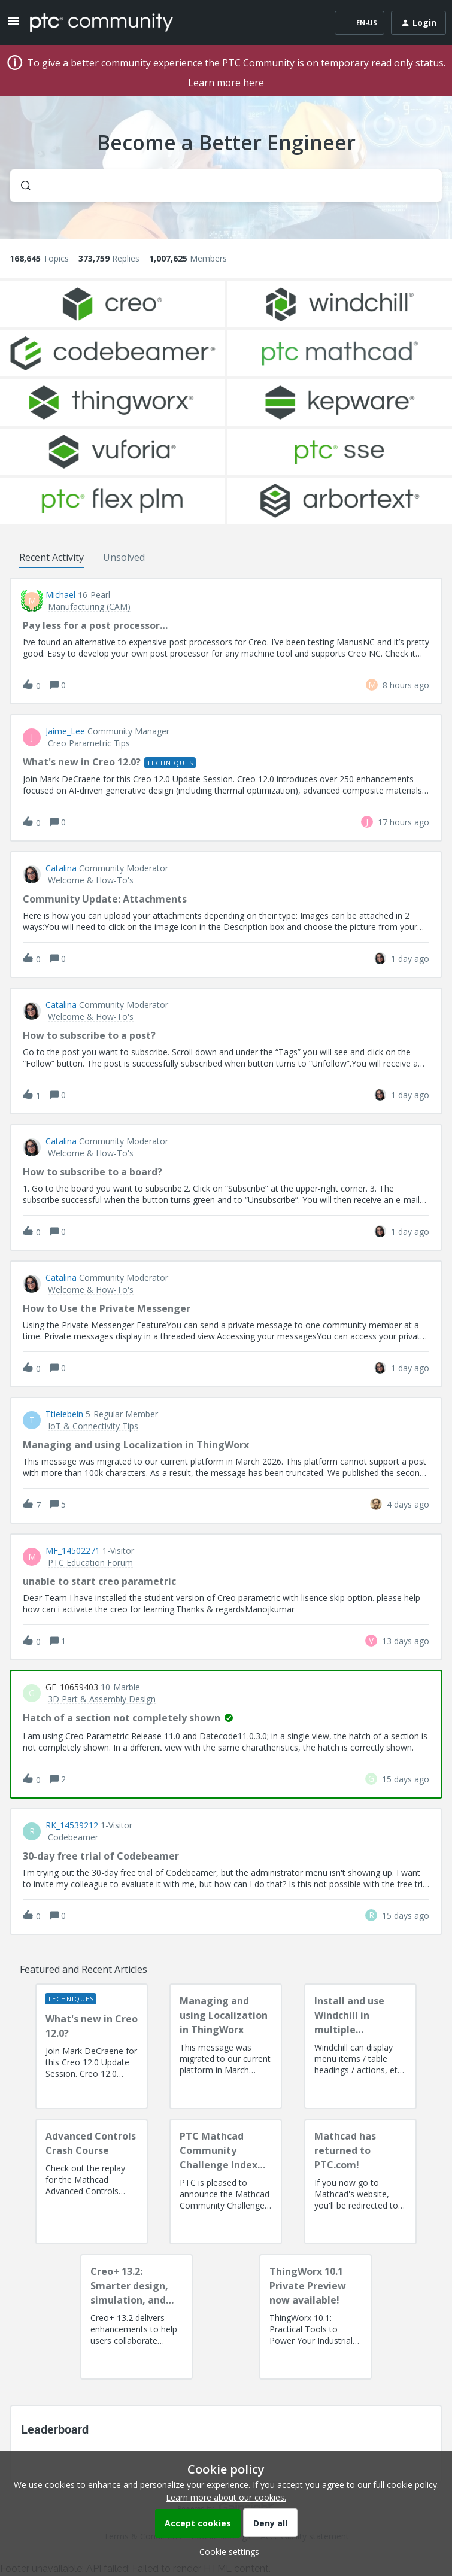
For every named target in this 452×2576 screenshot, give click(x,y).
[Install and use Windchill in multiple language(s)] (360, 2046)
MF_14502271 (72, 1551)
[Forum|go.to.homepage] (101, 22)
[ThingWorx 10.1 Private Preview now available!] (315, 2317)
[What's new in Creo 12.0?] (91, 2046)
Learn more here (226, 82)
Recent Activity (51, 557)
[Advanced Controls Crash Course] (91, 2181)
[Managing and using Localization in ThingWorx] (225, 2046)
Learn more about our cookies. (226, 2497)
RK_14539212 (71, 1825)
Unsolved (124, 557)
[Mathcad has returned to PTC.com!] (360, 2181)
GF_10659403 (71, 1687)
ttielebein (64, 1414)
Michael (60, 595)
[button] (226, 2551)
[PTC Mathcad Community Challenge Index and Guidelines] (225, 2181)
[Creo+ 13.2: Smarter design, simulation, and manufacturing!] (136, 2317)
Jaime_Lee (65, 731)
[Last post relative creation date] (406, 685)
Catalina (61, 868)
